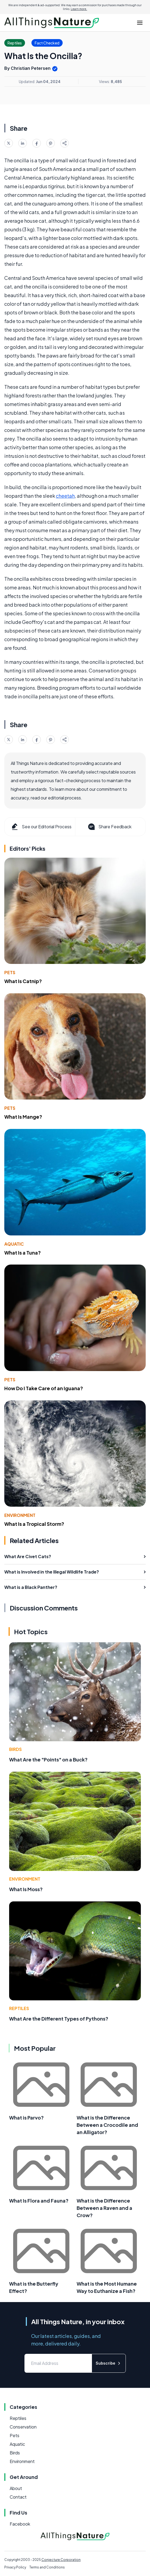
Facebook (20, 2524)
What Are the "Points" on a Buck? (48, 1759)
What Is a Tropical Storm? (34, 1524)
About (16, 2488)
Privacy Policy (15, 2567)
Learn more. (79, 9)
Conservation (23, 2427)
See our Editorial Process (41, 826)
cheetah (65, 496)
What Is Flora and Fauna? (39, 2200)
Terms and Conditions (47, 2567)
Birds (15, 1749)
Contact (18, 2497)
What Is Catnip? (23, 981)
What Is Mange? (23, 1117)
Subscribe (109, 2363)
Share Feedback (109, 826)
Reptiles (19, 2008)
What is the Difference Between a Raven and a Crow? (104, 2207)
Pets (9, 972)
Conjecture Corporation (61, 2560)
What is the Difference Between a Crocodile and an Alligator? (107, 2124)
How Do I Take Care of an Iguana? (43, 1388)
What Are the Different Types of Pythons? (58, 2018)
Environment (19, 1515)
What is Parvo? (26, 2117)
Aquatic (14, 1244)
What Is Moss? (26, 1889)
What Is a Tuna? (22, 1252)
